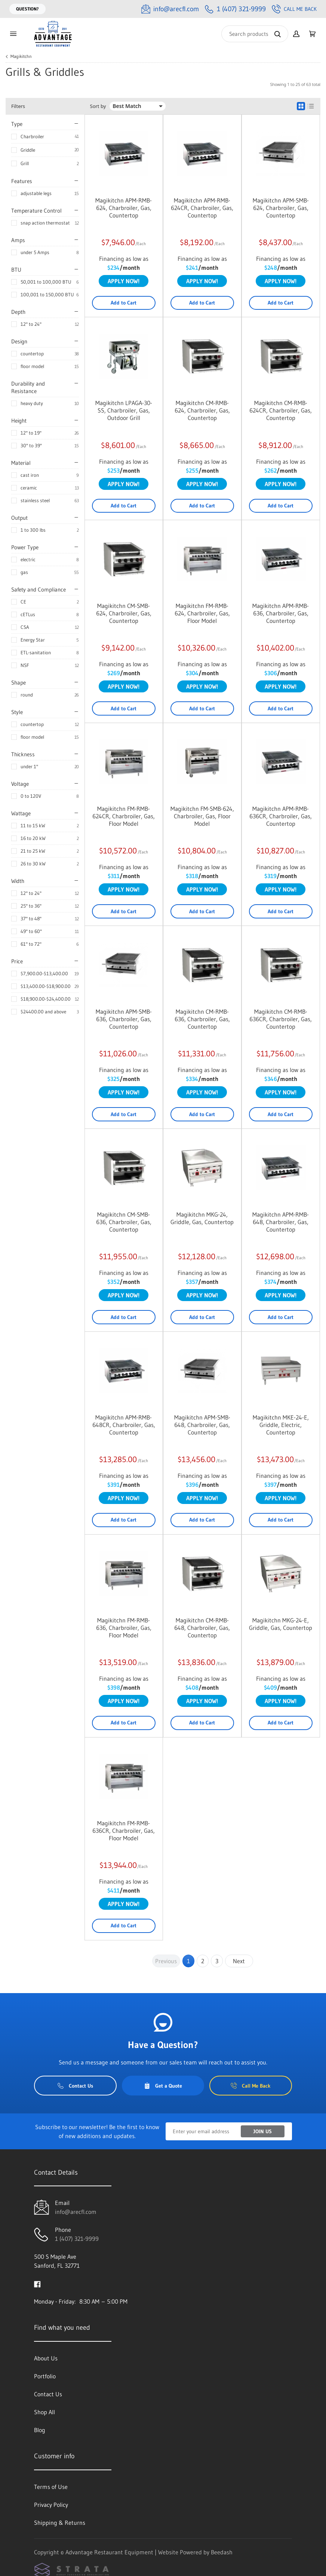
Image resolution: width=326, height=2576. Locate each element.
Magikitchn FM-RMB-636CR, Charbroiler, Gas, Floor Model (123, 1830)
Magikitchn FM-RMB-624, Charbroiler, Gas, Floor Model (202, 613)
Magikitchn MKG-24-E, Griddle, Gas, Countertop (280, 1623)
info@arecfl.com (75, 2211)
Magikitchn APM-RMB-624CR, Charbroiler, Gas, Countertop (202, 208)
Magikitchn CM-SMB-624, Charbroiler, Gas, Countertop (123, 613)
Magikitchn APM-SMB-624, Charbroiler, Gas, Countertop (281, 208)
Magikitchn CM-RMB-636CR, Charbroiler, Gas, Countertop (280, 1019)
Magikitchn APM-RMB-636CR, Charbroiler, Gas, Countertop (280, 816)
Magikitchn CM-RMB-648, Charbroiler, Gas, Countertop (202, 1627)
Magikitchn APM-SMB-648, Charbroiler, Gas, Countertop (202, 1425)
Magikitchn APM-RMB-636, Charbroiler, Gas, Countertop (280, 613)
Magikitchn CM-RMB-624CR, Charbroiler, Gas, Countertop (280, 410)
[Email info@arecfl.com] (170, 9)
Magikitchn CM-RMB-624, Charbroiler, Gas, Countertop (202, 410)
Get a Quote (163, 2085)
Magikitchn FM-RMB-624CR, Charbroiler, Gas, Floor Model (123, 816)
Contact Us (75, 2085)
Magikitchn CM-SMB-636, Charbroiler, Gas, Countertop (123, 1222)
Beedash (222, 2552)
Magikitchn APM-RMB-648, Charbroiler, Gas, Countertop (280, 1222)
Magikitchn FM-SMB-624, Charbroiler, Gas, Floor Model (202, 816)
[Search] (254, 33)
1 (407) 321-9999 (77, 2238)
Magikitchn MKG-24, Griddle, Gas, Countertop (202, 1218)
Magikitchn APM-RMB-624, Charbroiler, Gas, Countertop (123, 208)
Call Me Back (294, 8)
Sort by (98, 106)
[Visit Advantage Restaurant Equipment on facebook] (37, 2283)
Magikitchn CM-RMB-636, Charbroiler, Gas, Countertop (202, 1019)
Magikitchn (21, 56)
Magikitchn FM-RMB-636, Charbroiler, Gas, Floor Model (123, 1627)
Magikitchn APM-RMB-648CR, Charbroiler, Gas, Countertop (123, 1425)
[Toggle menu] (13, 34)
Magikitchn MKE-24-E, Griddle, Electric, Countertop (281, 1425)
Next (239, 1961)
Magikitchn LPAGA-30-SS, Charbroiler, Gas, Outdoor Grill (123, 410)
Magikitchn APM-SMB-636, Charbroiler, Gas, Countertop (124, 1019)
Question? (27, 9)
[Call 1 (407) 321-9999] (235, 9)
